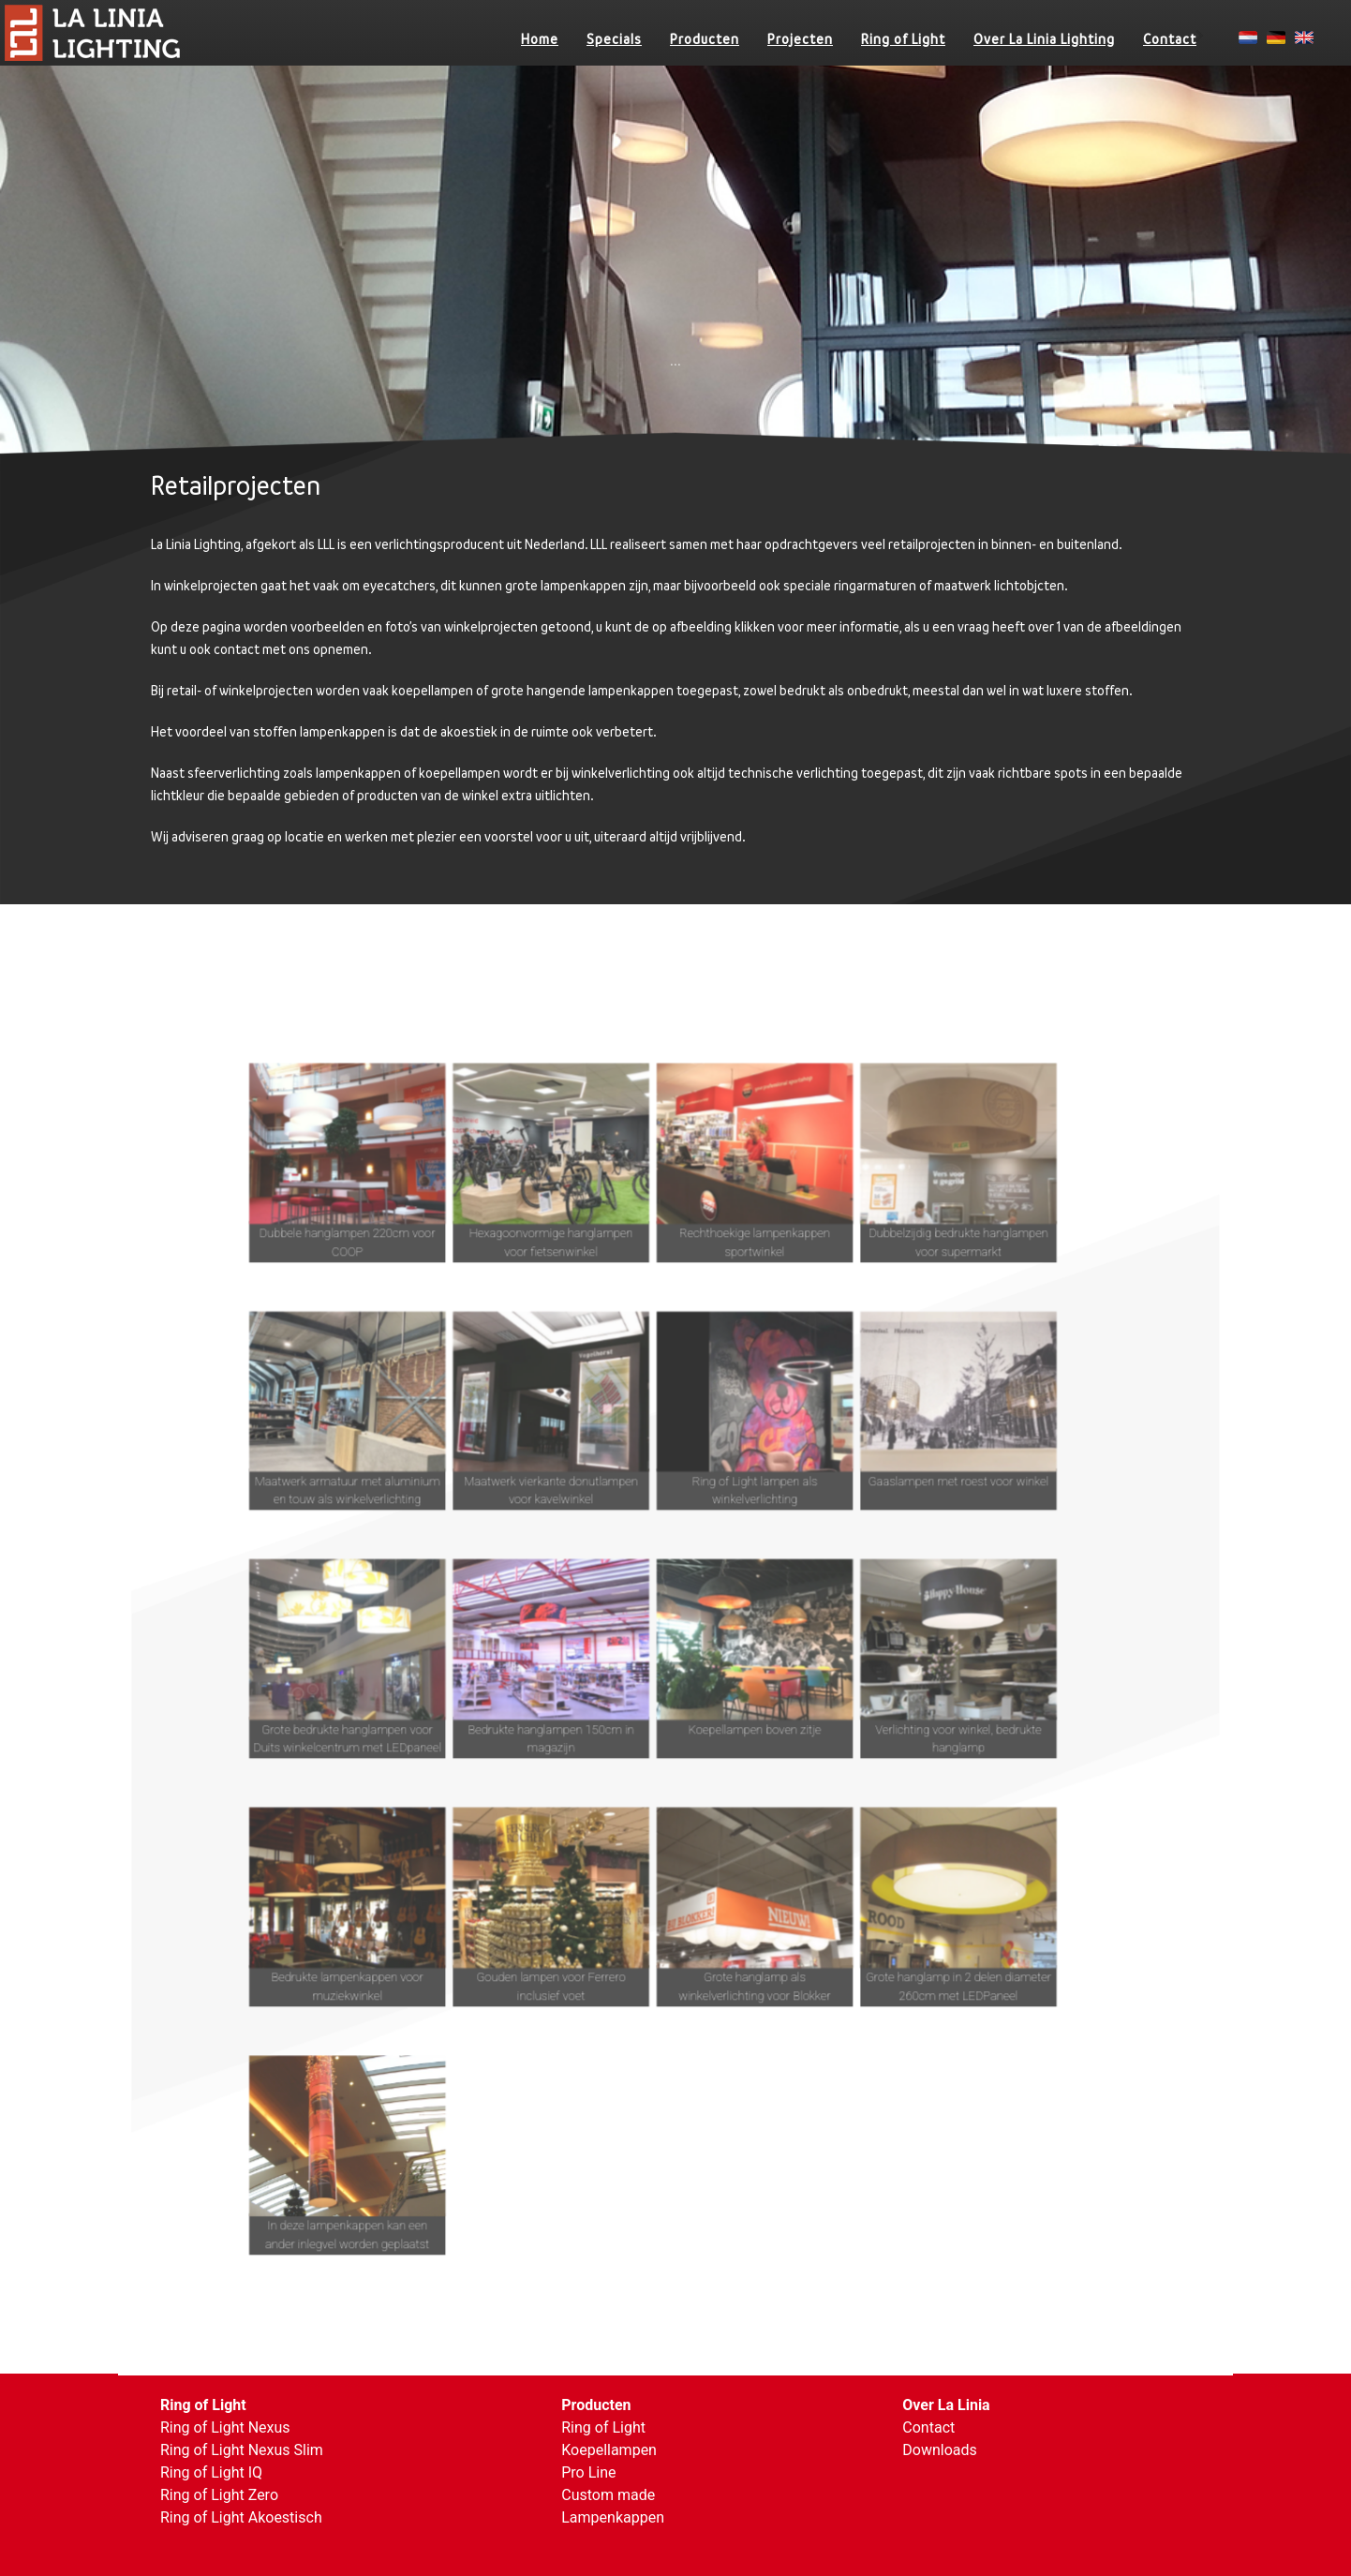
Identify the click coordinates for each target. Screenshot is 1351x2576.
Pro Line (588, 2472)
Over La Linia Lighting (1044, 39)
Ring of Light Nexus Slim (241, 2450)
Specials (614, 39)
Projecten (800, 39)
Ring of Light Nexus (225, 2427)
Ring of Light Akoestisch (241, 2517)
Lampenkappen (612, 2517)
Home (539, 39)
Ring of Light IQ (211, 2472)
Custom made (608, 2495)
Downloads (939, 2450)
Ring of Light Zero (219, 2495)
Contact (1169, 39)
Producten (704, 39)
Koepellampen (609, 2450)
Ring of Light (903, 39)
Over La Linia (945, 2405)
